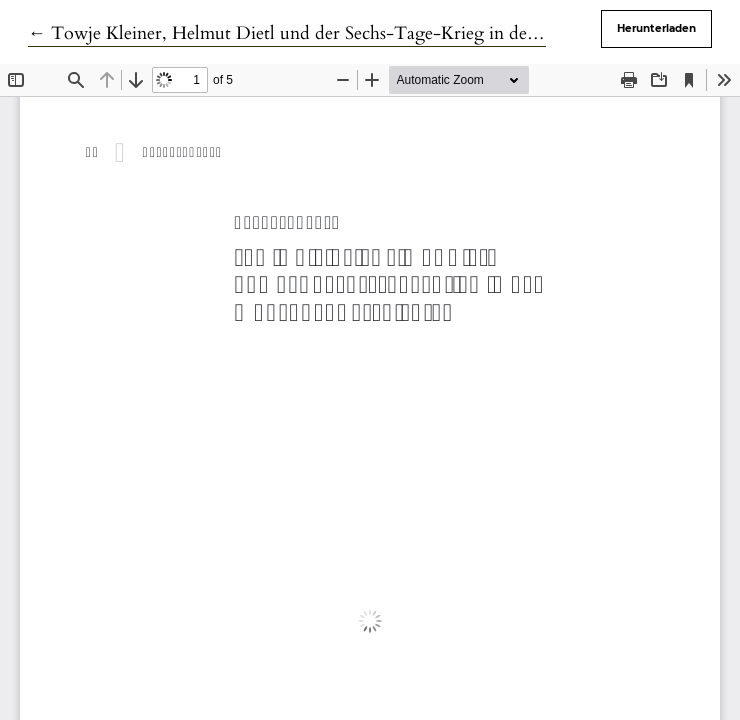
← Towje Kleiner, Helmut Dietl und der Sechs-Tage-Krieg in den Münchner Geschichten (374, 33)
